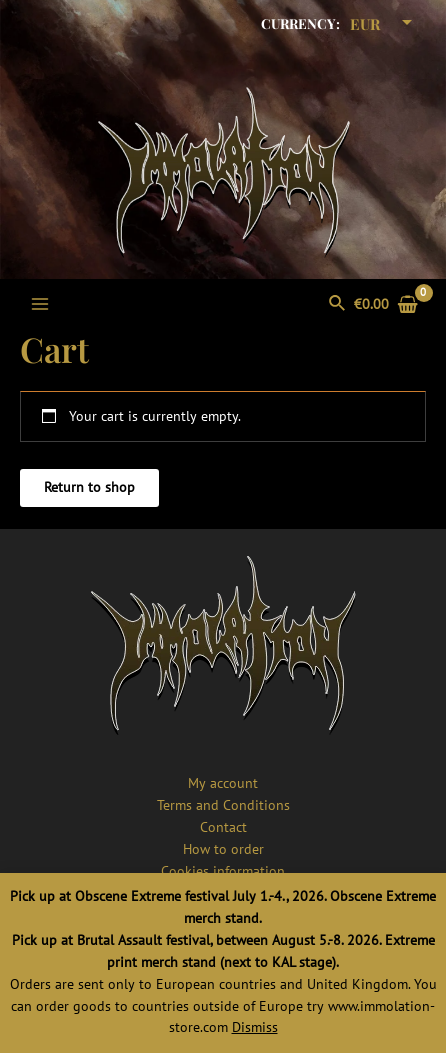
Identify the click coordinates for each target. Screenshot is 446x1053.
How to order (223, 849)
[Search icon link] (338, 304)
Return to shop (89, 487)
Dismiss (255, 1027)
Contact (223, 827)
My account (223, 783)
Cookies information (223, 871)
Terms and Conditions (223, 805)
